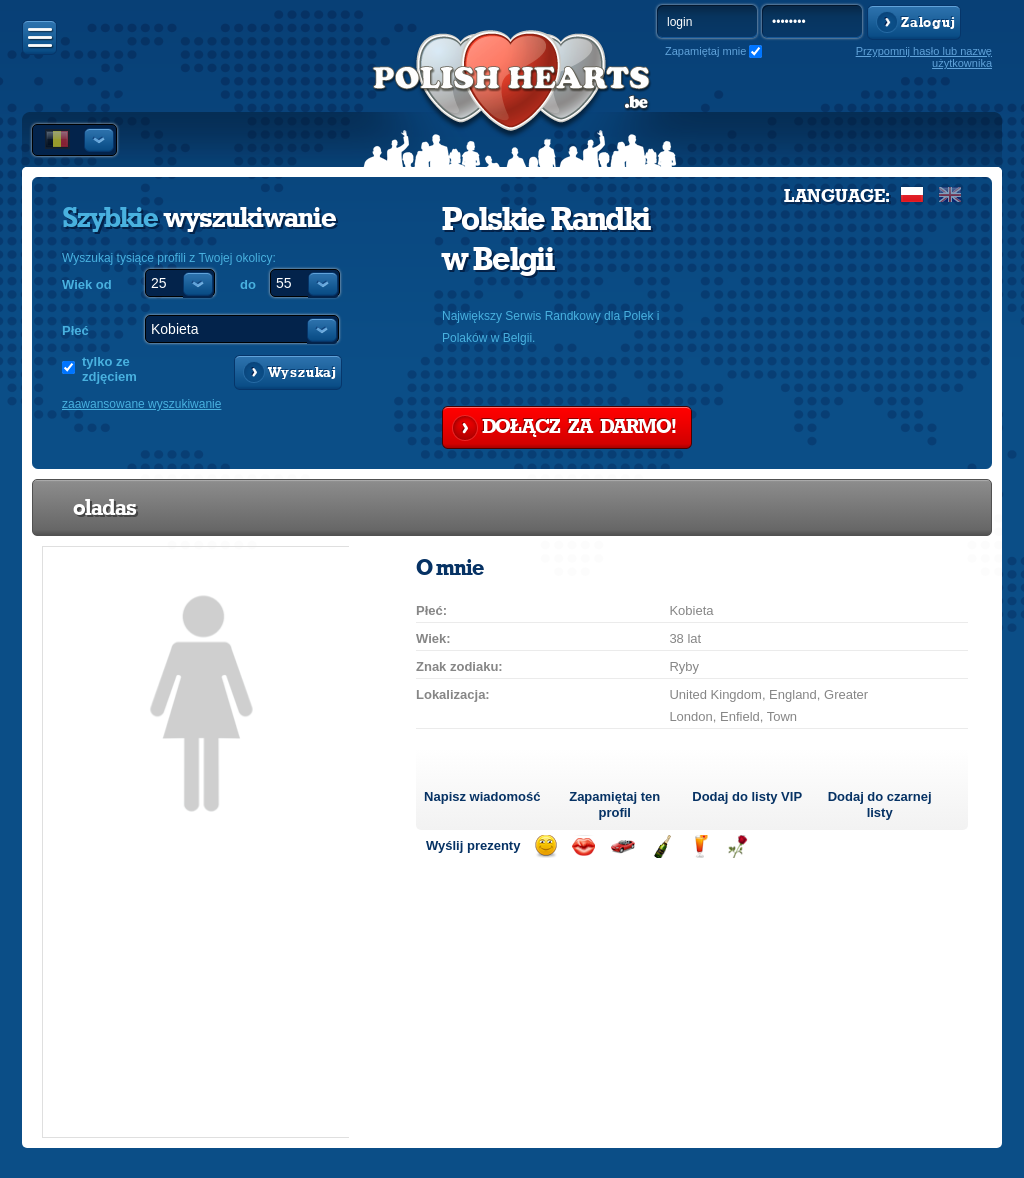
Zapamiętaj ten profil (614, 804)
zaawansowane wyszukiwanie (141, 404)
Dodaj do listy (747, 796)
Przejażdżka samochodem (622, 846)
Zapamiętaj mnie (705, 51)
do (248, 284)
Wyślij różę (737, 846)
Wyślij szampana (661, 846)
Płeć (75, 330)
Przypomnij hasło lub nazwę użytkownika (924, 57)
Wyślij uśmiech (545, 846)
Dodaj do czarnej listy (880, 804)
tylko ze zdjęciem (109, 369)
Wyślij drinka (699, 846)
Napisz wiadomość (482, 796)
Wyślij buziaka (583, 846)
